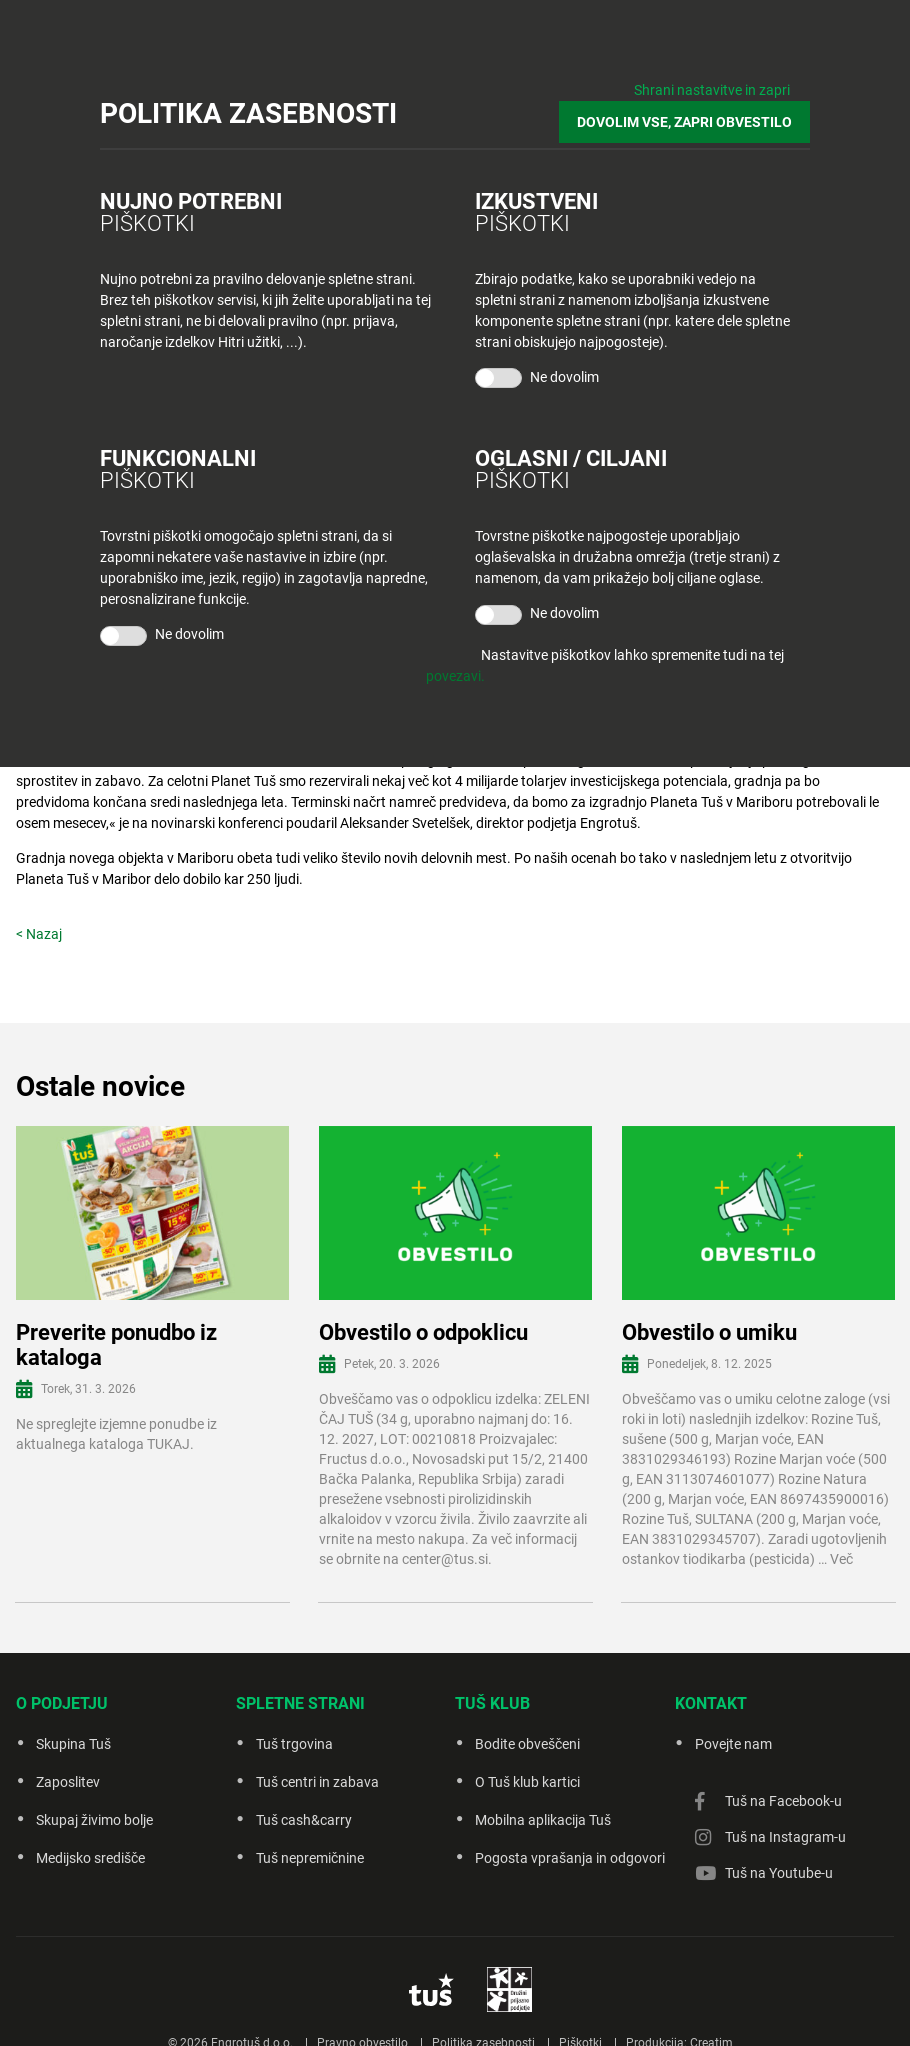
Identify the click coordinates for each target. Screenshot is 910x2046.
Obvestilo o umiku (709, 1332)
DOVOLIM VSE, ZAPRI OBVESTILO (684, 122)
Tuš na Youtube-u (779, 1873)
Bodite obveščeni (527, 1744)
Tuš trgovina (294, 1744)
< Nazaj (39, 934)
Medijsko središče (90, 1858)
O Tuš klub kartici (527, 1782)
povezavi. (455, 676)
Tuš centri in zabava (317, 1782)
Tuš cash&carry (304, 1820)
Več (841, 1559)
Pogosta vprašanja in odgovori (570, 1858)
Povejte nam (733, 1744)
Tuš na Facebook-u (783, 1801)
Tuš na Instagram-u (785, 1837)
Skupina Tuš (73, 1744)
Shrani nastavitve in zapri (712, 90)
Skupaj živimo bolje (94, 1820)
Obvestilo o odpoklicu (423, 1332)
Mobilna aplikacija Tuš (543, 1820)
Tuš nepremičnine (310, 1858)
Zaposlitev (68, 1782)
